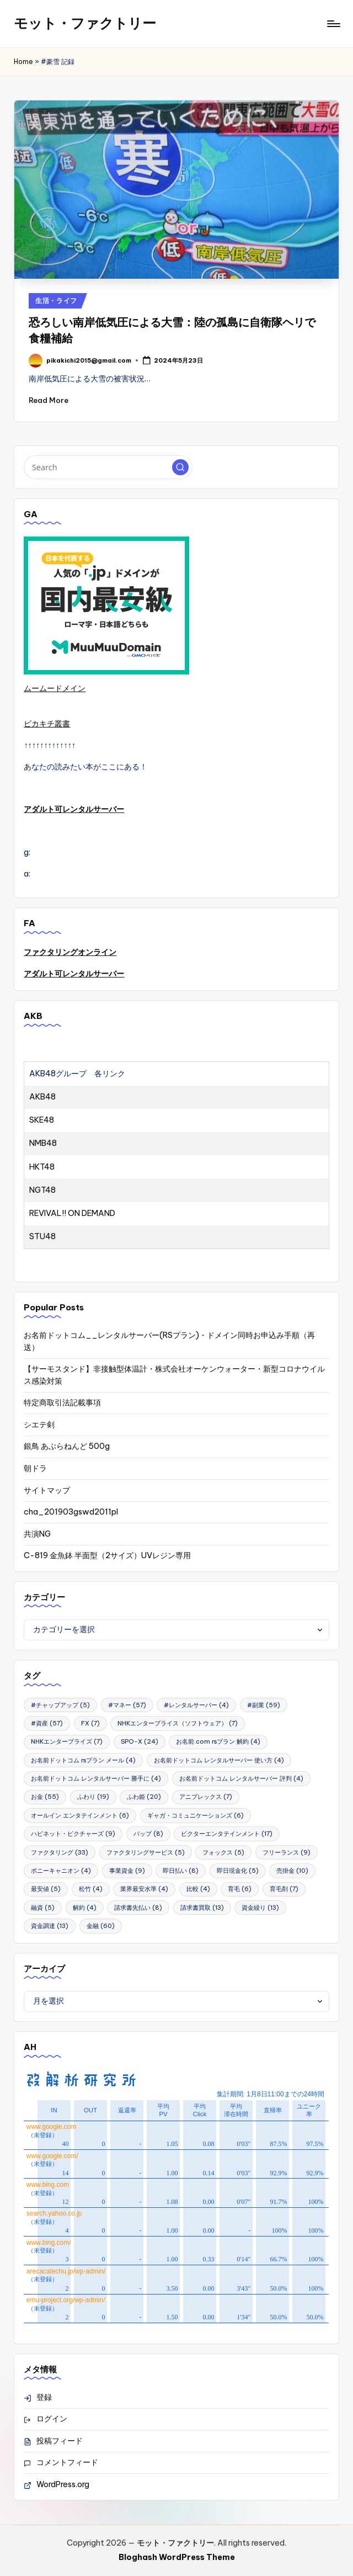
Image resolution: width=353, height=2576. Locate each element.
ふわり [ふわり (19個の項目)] (93, 1796)
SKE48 (41, 1120)
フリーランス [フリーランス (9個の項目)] (287, 1852)
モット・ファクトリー (85, 23)
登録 (44, 2397)
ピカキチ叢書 (47, 724)
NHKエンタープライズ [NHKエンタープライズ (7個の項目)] (67, 1741)
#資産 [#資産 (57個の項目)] (47, 1723)
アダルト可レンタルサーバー (74, 809)
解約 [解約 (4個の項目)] (85, 1907)
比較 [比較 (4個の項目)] (198, 1889)
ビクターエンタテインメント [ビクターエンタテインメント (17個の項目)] (226, 1833)
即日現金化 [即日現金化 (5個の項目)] (238, 1870)
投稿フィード (59, 2441)
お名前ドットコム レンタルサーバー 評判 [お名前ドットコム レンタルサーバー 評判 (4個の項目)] (241, 1778)
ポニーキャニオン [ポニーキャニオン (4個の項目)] (61, 1870)
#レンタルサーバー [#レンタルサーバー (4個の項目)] (196, 1705)
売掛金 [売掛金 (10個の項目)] (292, 1870)
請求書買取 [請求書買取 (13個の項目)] (202, 1907)
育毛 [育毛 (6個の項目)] (240, 1889)
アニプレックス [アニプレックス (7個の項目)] (205, 1796)
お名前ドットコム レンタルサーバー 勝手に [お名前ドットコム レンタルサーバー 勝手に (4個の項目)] (96, 1778)
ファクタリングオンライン (70, 952)
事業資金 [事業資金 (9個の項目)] (127, 1870)
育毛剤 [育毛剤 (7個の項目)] (284, 1889)
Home (23, 61)
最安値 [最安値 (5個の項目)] (46, 1889)
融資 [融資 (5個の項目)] (43, 1907)
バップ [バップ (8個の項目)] (148, 1833)
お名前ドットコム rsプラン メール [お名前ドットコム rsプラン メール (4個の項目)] (83, 1760)
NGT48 (42, 1190)
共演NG (37, 1534)
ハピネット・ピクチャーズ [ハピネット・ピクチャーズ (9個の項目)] (73, 1833)
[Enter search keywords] (108, 467)
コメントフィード (67, 2462)
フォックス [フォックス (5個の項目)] (223, 1852)
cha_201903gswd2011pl (71, 1512)
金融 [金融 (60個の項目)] (101, 1926)
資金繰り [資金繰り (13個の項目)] (260, 1907)
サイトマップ (47, 1490)
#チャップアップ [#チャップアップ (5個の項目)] (60, 1705)
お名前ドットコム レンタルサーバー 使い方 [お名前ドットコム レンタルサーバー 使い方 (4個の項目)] (219, 1760)
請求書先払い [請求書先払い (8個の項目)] (138, 1907)
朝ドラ (35, 1468)
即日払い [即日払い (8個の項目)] (181, 1870)
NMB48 (43, 1143)
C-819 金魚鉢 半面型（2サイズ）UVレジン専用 (107, 1555)
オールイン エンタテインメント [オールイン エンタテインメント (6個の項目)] (80, 1815)
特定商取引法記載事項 (62, 1402)
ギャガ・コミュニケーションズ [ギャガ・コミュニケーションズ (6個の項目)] (195, 1815)
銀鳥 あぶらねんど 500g (67, 1446)
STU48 (42, 1236)
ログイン (51, 2419)
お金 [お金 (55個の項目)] (45, 1796)
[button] (180, 467)
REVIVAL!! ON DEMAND (72, 1213)
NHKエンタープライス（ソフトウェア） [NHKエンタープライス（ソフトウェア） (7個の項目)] (177, 1723)
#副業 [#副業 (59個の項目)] (263, 1705)
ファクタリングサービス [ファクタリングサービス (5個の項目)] (145, 1852)
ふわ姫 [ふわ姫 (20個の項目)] (144, 1796)
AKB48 (42, 1097)
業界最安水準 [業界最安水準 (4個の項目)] (144, 1889)
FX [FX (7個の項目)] (90, 1723)
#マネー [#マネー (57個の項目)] (127, 1705)
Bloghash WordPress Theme (177, 2557)
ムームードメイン (54, 688)
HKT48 (42, 1167)
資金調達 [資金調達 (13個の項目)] (49, 1926)
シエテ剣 (39, 1425)
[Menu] (333, 23)
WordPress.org (62, 2484)
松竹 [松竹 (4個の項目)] (91, 1889)
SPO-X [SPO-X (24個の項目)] (139, 1741)
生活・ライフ (56, 300)
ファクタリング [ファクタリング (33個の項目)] (59, 1852)
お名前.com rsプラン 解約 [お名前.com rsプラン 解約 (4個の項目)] (218, 1741)
